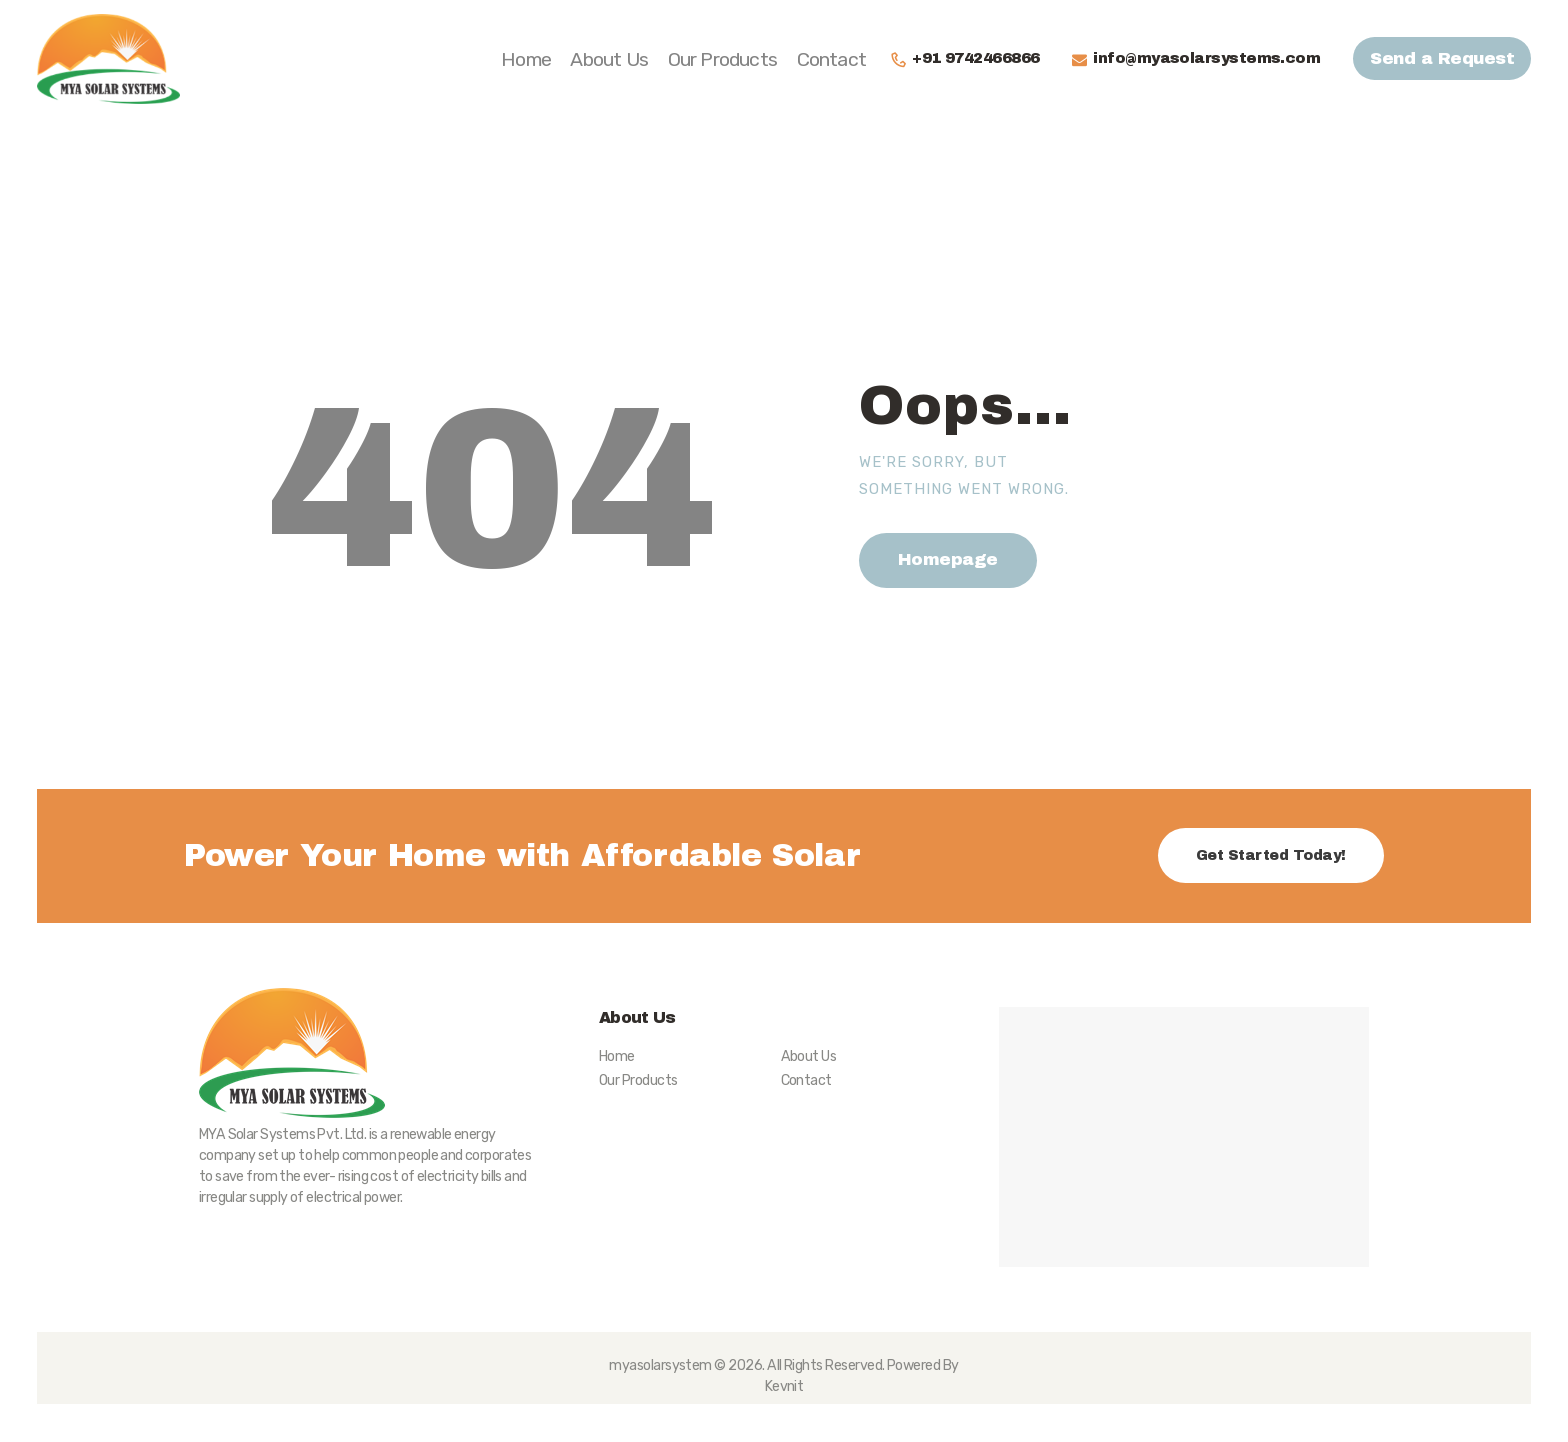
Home (617, 1056)
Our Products (638, 1080)
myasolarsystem (660, 1365)
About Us (809, 1056)
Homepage (948, 559)
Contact (806, 1080)
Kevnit (784, 1386)
